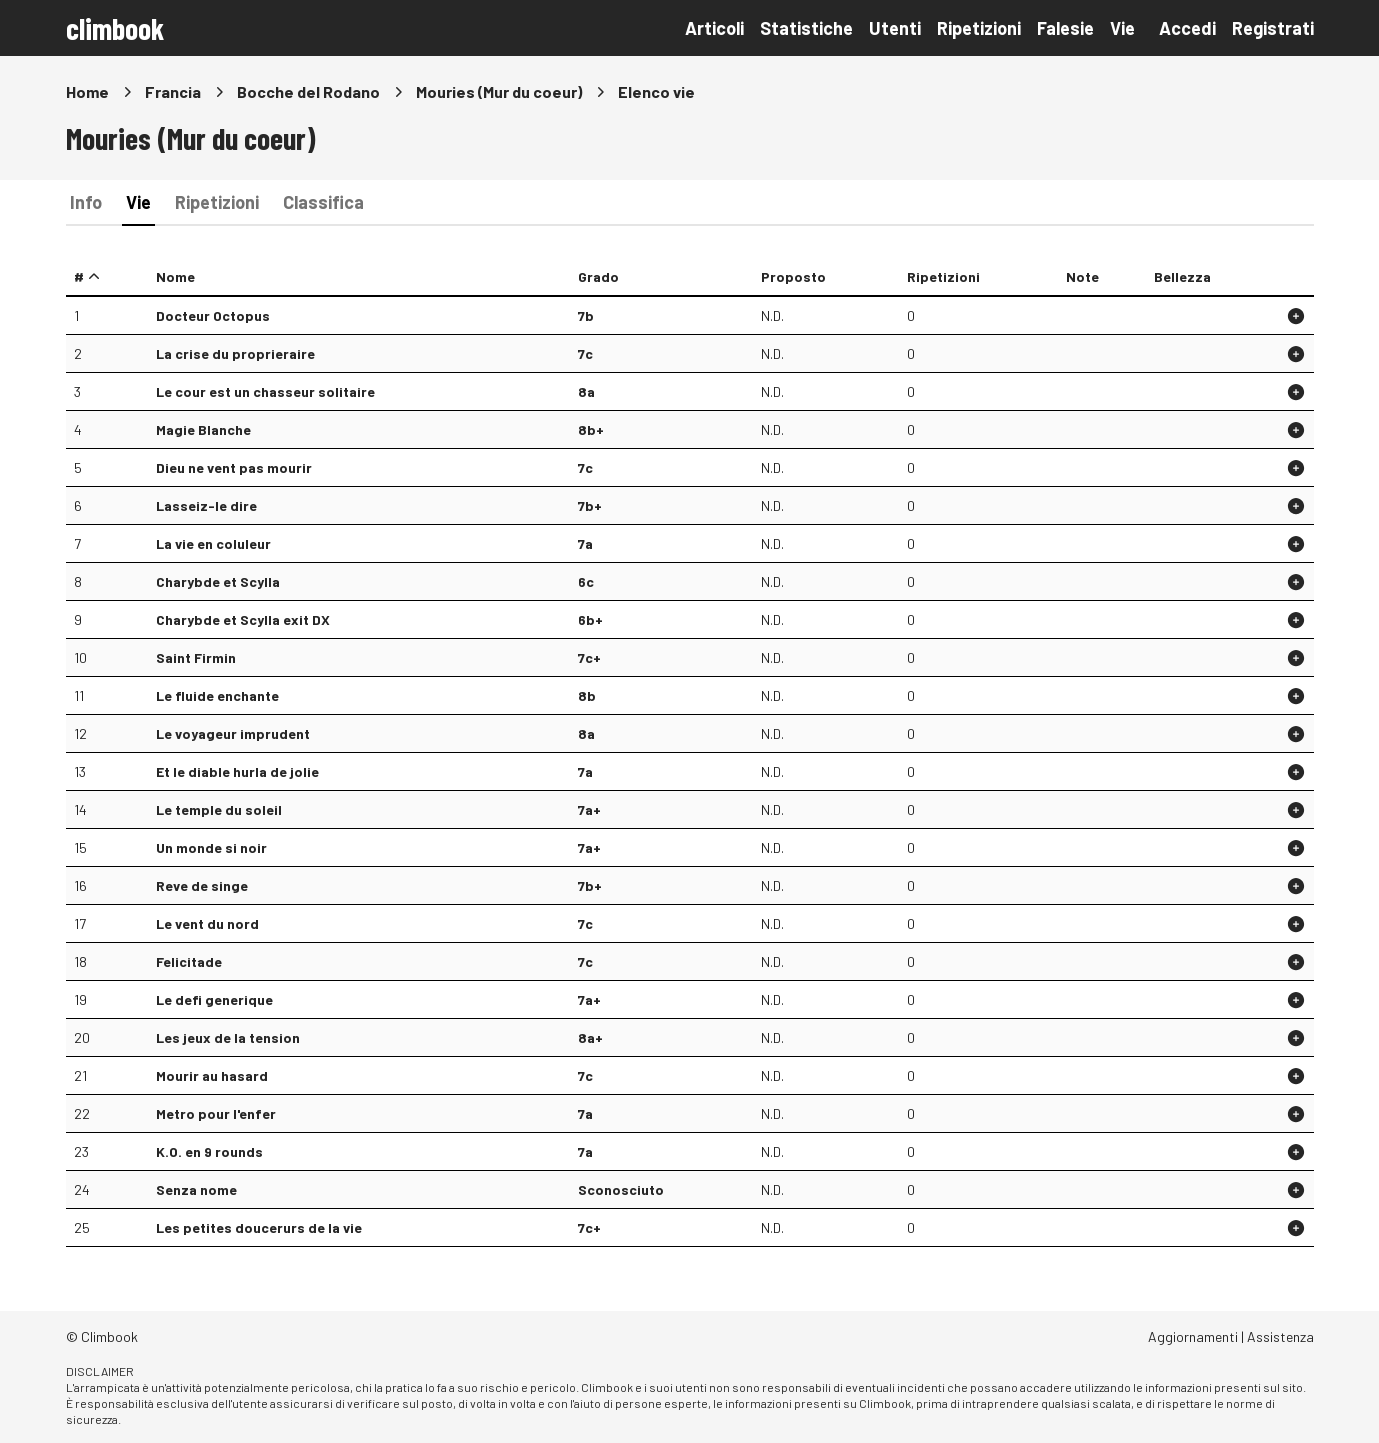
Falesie (1065, 28)
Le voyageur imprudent (233, 733)
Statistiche (806, 28)
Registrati (1273, 28)
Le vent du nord (207, 923)
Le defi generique (214, 999)
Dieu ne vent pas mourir (234, 467)
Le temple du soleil (219, 809)
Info (86, 202)
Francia (173, 91)
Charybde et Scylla (218, 581)
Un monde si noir (211, 847)
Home (87, 91)
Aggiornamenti (1193, 1336)
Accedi (1187, 28)
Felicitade (189, 961)
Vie (1122, 28)
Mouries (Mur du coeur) (499, 91)
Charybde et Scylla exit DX (243, 619)
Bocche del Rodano (308, 91)
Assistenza (1280, 1336)
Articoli (714, 28)
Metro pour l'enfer (216, 1113)
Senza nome (196, 1189)
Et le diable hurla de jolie (237, 771)
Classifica (323, 202)
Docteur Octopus (213, 315)
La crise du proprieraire (235, 353)
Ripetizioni (979, 28)
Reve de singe (202, 885)
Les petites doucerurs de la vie (259, 1227)
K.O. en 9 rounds (209, 1151)
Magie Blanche (203, 429)
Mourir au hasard (212, 1075)
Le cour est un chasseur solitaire (265, 391)
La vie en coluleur (213, 543)
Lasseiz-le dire (206, 505)
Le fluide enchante (217, 695)
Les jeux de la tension (228, 1037)
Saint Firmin (196, 657)
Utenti (895, 28)
